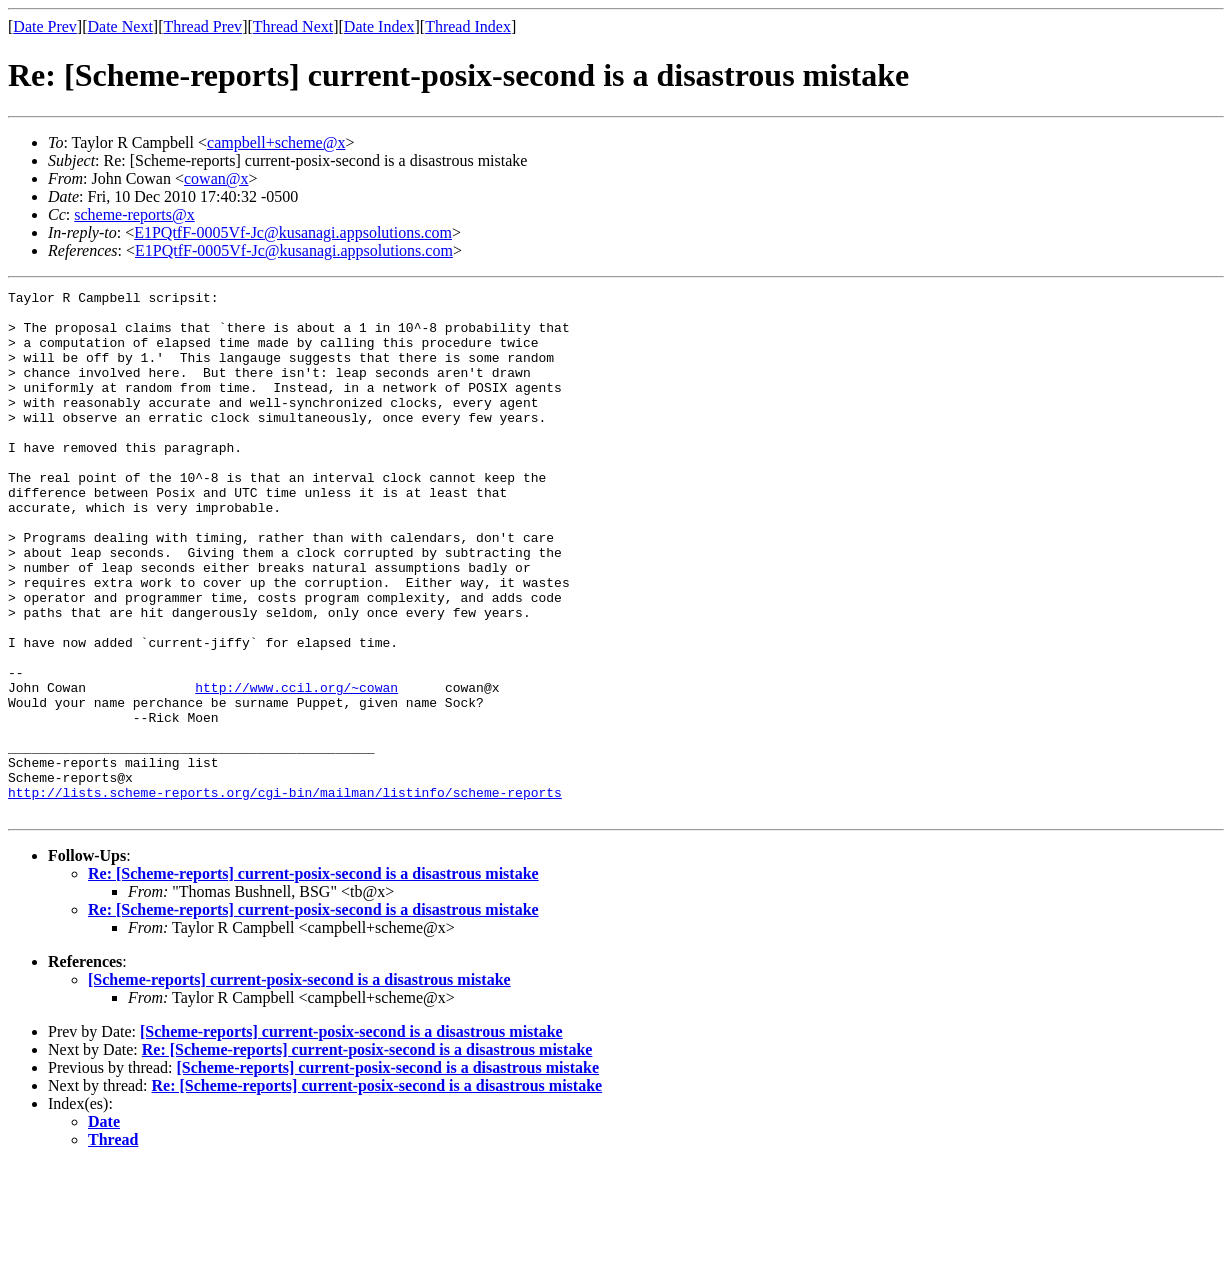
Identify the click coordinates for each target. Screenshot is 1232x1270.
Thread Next (293, 26)
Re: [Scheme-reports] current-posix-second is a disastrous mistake (313, 978)
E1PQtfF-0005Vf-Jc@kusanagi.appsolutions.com (293, 232)
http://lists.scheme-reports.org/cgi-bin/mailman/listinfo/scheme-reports (285, 894)
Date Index (379, 26)
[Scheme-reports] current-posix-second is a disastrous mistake (299, 1084)
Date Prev (45, 26)
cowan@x (216, 178)
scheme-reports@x (134, 214)
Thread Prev (202, 26)
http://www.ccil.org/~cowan (296, 768)
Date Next (120, 26)
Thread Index (468, 26)
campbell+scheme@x (276, 142)
